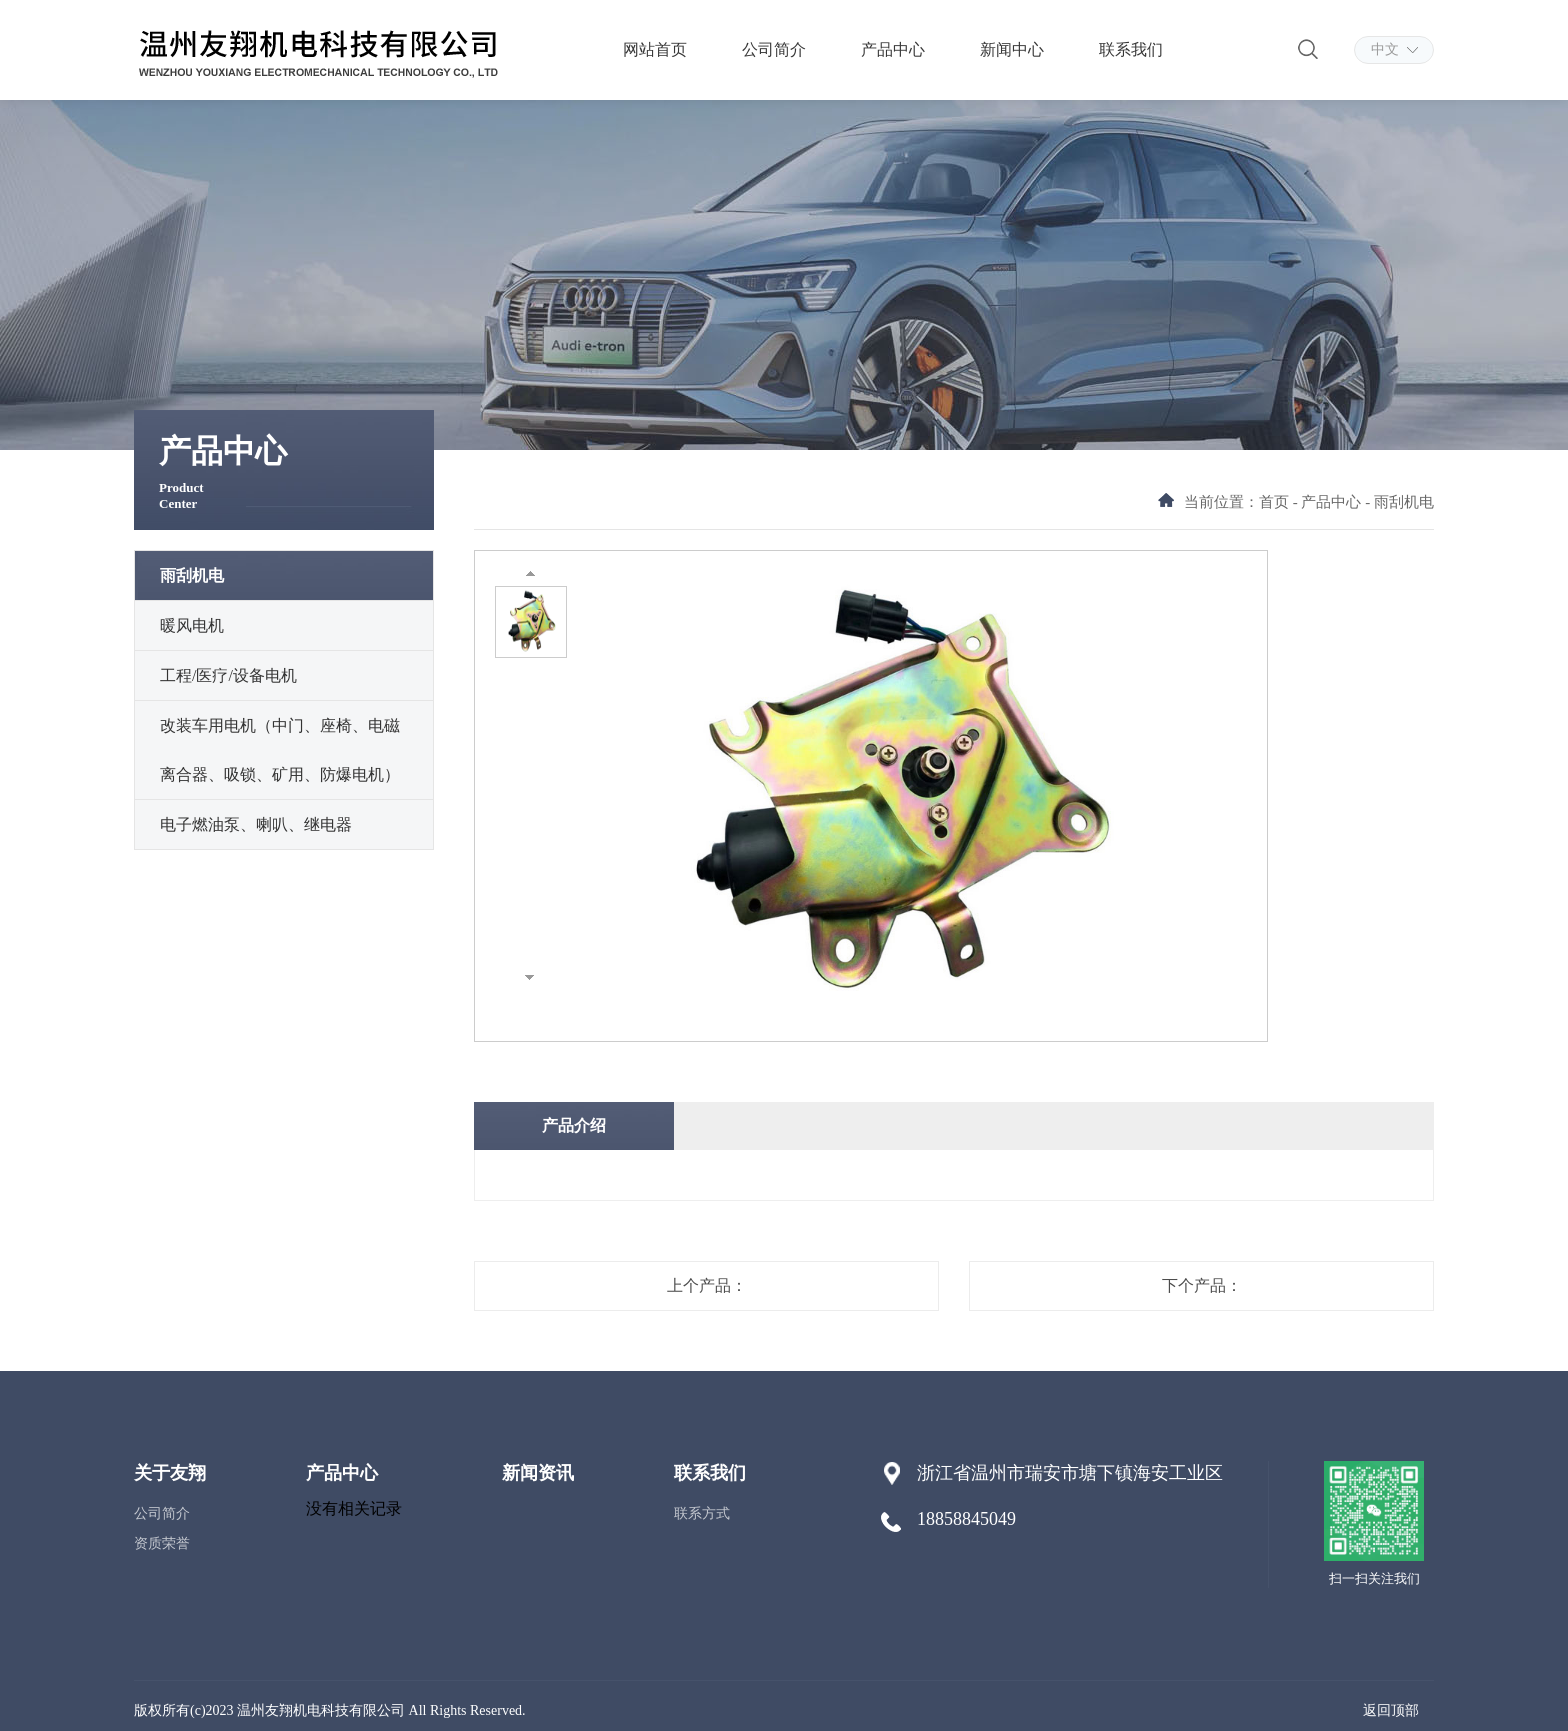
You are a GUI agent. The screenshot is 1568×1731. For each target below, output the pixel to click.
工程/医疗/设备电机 (228, 675)
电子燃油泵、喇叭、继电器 (256, 824)
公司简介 (774, 49)
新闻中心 (1012, 49)
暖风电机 (192, 625)
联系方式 (702, 1513)
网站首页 (655, 49)
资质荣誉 (162, 1543)
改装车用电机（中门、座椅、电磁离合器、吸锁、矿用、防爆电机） (280, 750)
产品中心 (893, 49)
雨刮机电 (192, 575)
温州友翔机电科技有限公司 (321, 1710)
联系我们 (1131, 49)
